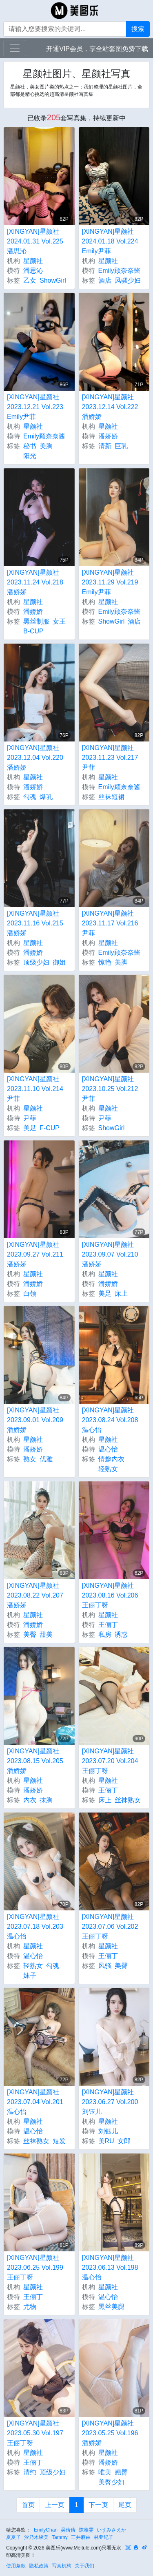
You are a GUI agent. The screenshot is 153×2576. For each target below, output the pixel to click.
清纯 (29, 2472)
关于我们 (84, 2566)
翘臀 (121, 2472)
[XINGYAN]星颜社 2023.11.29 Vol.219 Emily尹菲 (110, 582)
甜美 (46, 1634)
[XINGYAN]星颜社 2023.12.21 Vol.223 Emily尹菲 (35, 407)
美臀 (29, 1634)
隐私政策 (39, 2566)
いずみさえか (111, 2530)
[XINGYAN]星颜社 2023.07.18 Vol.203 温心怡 (35, 1926)
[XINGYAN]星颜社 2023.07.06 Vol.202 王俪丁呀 (110, 1926)
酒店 (104, 280)
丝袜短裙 (111, 796)
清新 (104, 446)
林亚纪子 (103, 2537)
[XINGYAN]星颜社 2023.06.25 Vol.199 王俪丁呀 (35, 2267)
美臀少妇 (111, 2482)
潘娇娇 (108, 436)
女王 (59, 621)
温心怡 (108, 1449)
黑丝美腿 (111, 2306)
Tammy (60, 2537)
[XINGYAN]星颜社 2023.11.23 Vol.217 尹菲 (110, 757)
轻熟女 (108, 1468)
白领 (29, 1293)
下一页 (98, 2504)
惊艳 (104, 962)
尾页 (124, 2504)
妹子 (29, 1975)
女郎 (124, 2141)
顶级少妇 (36, 962)
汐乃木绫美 (36, 2537)
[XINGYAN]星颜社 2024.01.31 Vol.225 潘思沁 (35, 241)
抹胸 (46, 1800)
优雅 (46, 1459)
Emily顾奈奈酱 (119, 270)
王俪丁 (108, 1624)
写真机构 (61, 2566)
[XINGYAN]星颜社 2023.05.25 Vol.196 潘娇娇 (110, 2433)
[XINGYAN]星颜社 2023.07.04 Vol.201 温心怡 (35, 2102)
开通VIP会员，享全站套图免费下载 (97, 48)
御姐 (59, 962)
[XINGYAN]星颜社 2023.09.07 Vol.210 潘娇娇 (110, 1254)
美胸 (46, 446)
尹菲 (29, 1118)
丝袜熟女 (128, 1800)
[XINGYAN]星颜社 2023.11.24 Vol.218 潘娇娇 (35, 582)
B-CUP (33, 631)
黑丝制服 (36, 621)
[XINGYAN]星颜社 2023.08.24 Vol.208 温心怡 (110, 1420)
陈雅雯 (86, 2530)
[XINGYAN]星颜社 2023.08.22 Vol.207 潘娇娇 (35, 1595)
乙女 (29, 280)
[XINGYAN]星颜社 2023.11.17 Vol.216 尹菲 (110, 923)
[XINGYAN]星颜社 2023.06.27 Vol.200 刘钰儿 (110, 2102)
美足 (29, 1127)
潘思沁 (33, 270)
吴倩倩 (68, 2530)
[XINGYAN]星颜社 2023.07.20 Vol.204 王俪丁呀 (110, 1761)
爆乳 (46, 796)
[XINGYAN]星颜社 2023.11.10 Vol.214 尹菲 (35, 1089)
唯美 (104, 2472)
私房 (104, 1634)
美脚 (121, 962)
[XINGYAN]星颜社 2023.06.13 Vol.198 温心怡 (110, 2267)
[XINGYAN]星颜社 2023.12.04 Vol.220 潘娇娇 (35, 757)
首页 (28, 2504)
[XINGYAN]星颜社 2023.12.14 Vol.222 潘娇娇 (110, 407)
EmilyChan (46, 2530)
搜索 (137, 28)
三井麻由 (81, 2537)
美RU (106, 2141)
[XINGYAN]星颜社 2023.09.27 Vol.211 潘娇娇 (35, 1254)
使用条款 (16, 2566)
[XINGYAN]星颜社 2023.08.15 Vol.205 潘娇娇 (35, 1761)
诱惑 (121, 1634)
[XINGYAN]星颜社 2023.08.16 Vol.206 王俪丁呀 (110, 1595)
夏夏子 (13, 2537)
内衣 (29, 1800)
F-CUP (50, 1127)
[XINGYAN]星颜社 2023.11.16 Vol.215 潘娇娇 (35, 923)
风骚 (104, 1965)
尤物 (29, 2306)
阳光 (29, 455)
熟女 (29, 1459)
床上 (121, 1293)
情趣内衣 (111, 1459)
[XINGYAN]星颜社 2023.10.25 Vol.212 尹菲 (110, 1089)
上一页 (54, 2504)
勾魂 (29, 796)
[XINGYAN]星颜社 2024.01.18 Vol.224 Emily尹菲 (110, 241)
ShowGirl (53, 280)
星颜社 (33, 260)
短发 (59, 2141)
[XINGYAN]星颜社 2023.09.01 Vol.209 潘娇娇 (35, 1420)
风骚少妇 (128, 280)
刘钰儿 (108, 2131)
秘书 (29, 446)
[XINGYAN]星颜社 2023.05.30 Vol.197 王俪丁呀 (35, 2433)
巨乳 (121, 446)
